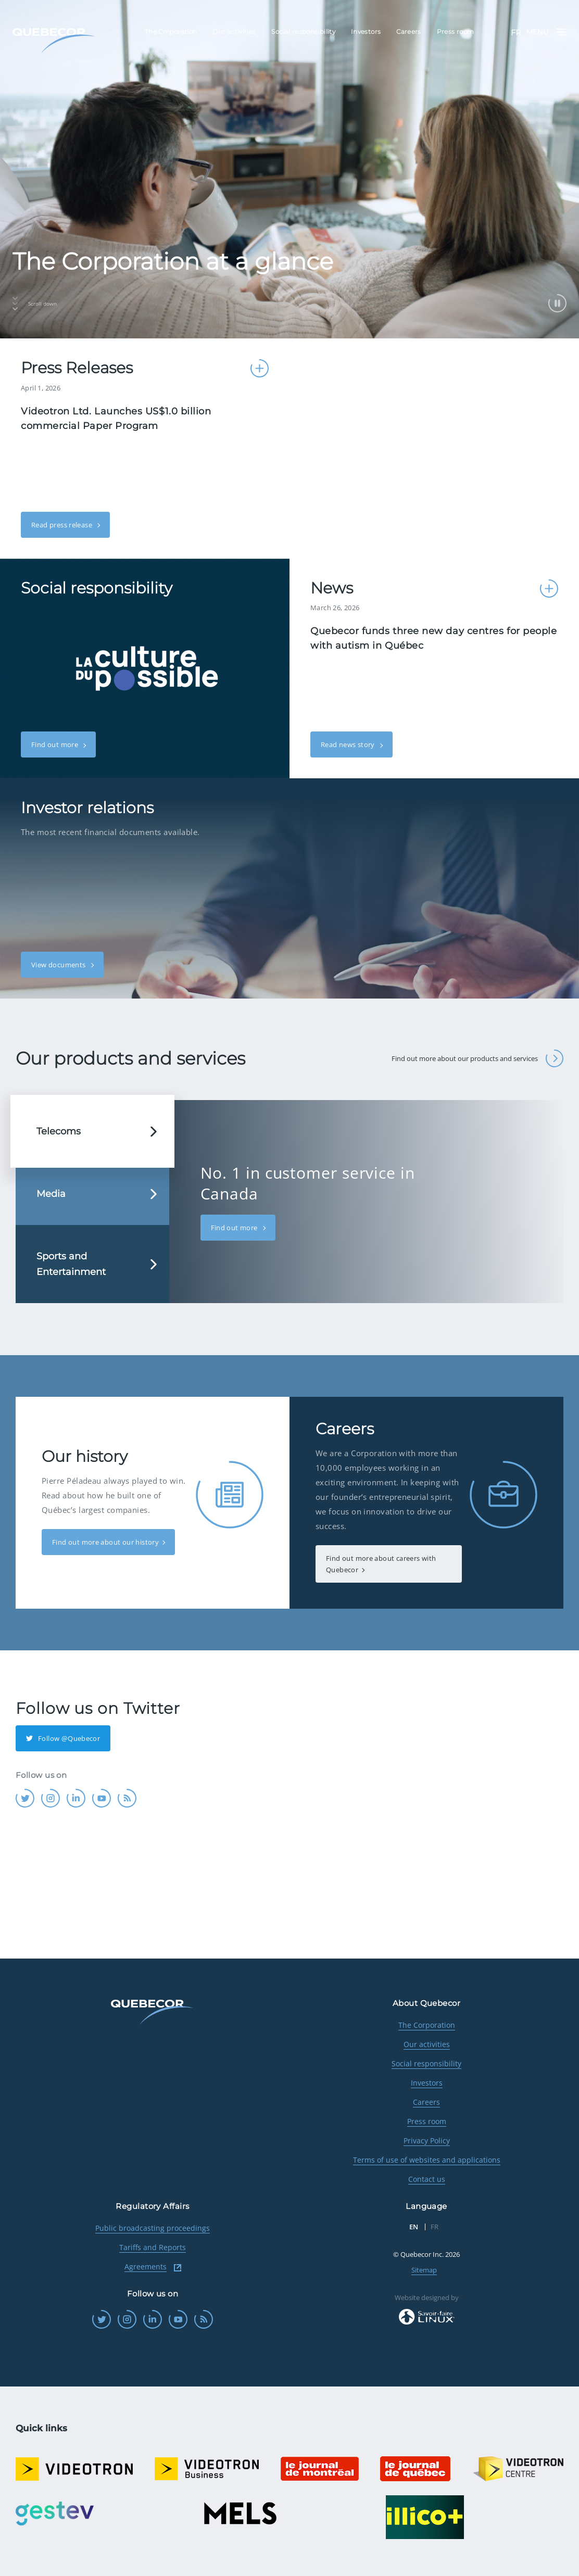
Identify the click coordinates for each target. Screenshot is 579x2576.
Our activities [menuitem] (234, 31)
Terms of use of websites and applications (426, 2160)
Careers (426, 2102)
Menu (546, 32)
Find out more (55, 744)
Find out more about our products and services (477, 1058)
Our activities (427, 2044)
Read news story (348, 744)
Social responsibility (426, 2063)
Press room (426, 2121)
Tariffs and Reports (152, 2247)
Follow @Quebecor (63, 1738)
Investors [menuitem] (366, 31)
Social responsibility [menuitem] (303, 31)
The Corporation (426, 2025)
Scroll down (34, 303)
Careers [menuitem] (408, 31)
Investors (427, 2083)
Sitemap (424, 2270)
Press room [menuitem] (455, 31)
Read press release (62, 524)
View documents (59, 964)
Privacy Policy (427, 2140)
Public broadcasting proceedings (152, 2228)
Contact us (426, 2179)
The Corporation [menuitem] (171, 31)
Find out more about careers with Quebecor (381, 1564)
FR (516, 32)
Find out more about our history (105, 1542)
